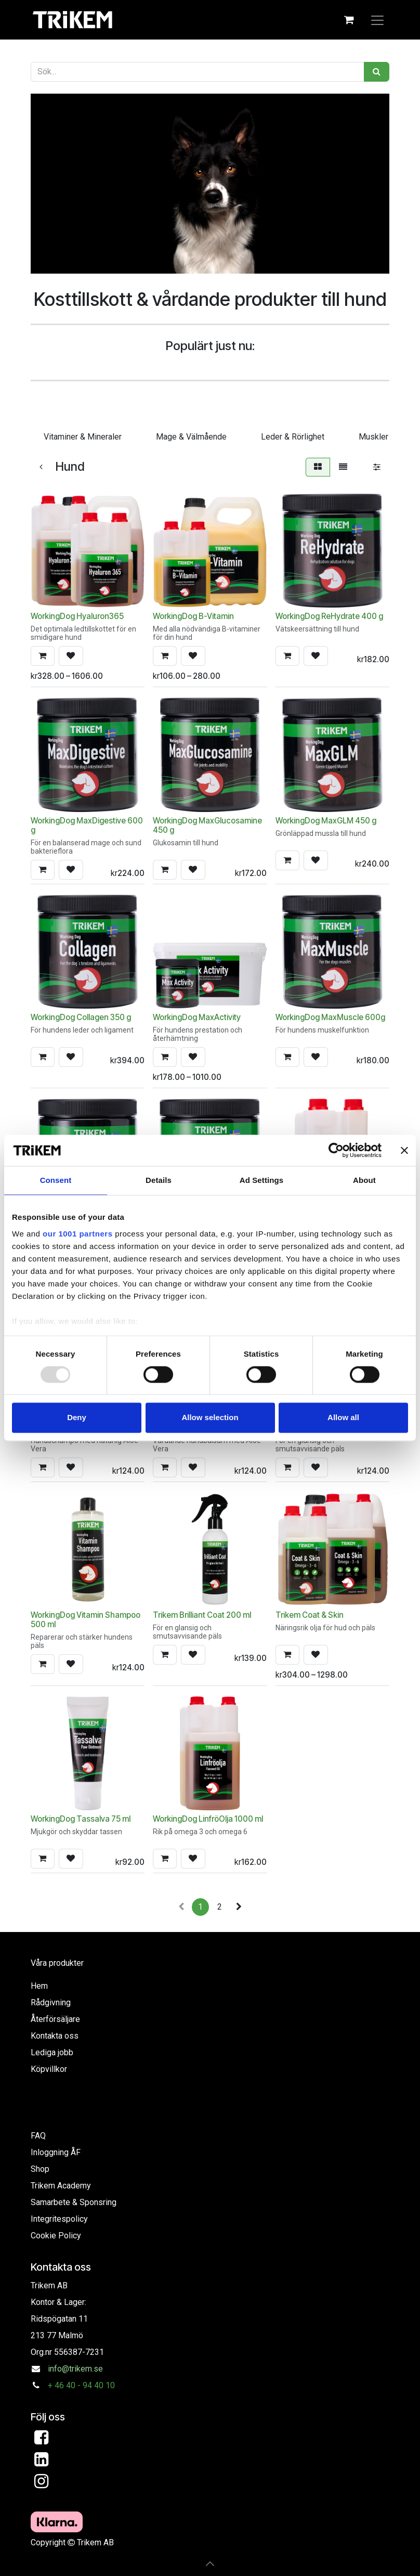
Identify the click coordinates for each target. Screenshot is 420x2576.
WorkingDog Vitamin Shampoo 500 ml (85, 1619)
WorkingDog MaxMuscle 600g (330, 1017)
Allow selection (209, 1417)
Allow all (343, 1417)
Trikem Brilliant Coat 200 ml (202, 1615)
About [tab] (364, 1180)
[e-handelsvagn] (348, 19)
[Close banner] (404, 1150)
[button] (43, 656)
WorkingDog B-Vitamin (193, 616)
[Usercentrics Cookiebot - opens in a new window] (336, 1150)
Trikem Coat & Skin (309, 1615)
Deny (76, 1417)
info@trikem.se (75, 2369)
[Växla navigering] (377, 19)
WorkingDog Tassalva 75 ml (80, 1819)
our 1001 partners (77, 1233)
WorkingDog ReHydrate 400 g (329, 616)
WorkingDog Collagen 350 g (81, 1017)
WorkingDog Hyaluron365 (77, 616)
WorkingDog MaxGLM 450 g (325, 821)
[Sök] (376, 72)
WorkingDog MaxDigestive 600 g (87, 825)
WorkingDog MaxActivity (197, 1017)
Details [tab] (159, 1180)
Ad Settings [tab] (261, 1180)
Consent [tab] (56, 1180)
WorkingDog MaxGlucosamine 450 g (207, 825)
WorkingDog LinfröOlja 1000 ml (208, 1819)
